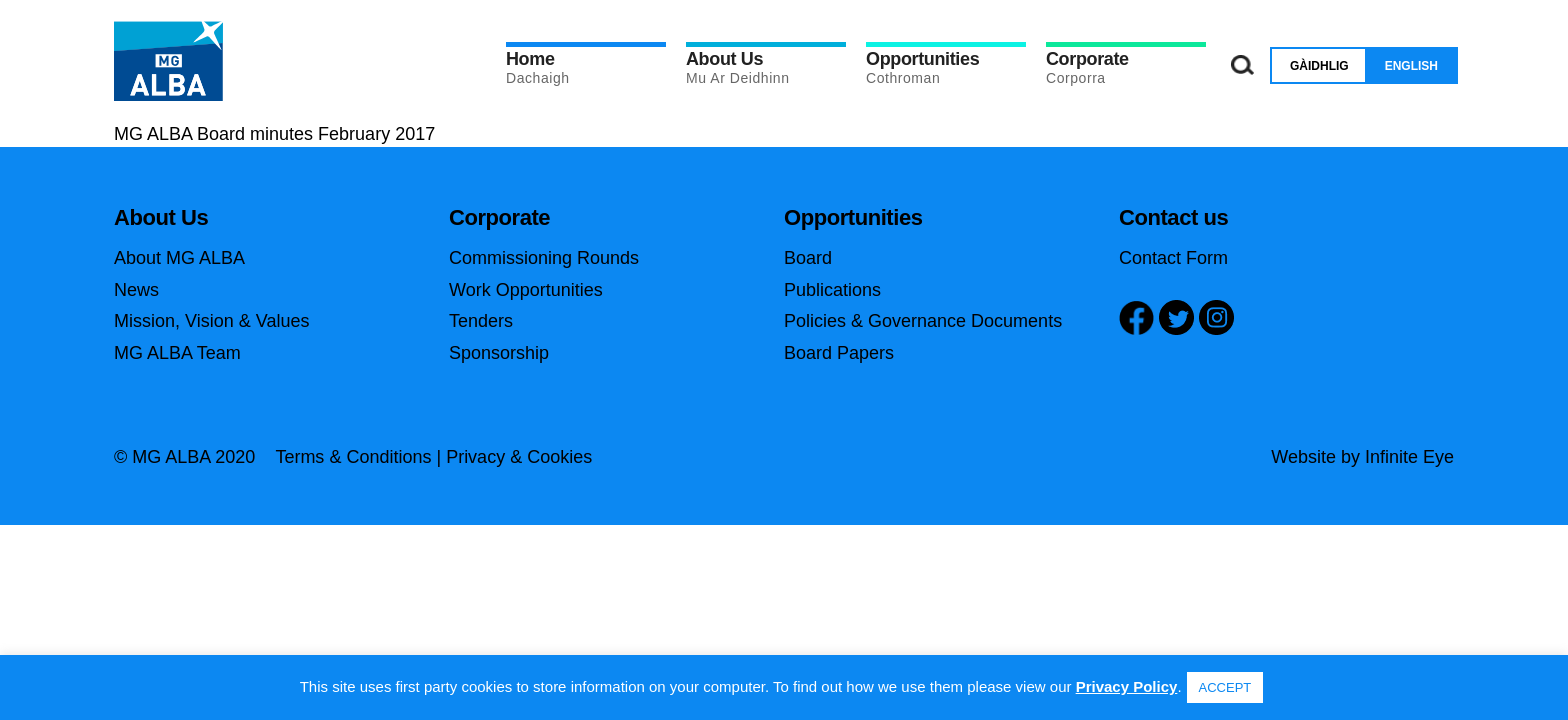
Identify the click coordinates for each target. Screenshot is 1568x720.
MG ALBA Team (177, 353)
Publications (832, 290)
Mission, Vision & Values (211, 321)
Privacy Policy (1127, 686)
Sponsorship (499, 353)
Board (808, 258)
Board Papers (839, 353)
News (136, 290)
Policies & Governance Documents (923, 321)
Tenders (481, 321)
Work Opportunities (526, 290)
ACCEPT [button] (1225, 687)
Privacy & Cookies (519, 457)
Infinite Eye (1409, 457)
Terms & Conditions (353, 457)
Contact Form (1173, 258)
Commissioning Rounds (544, 258)
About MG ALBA (179, 258)
